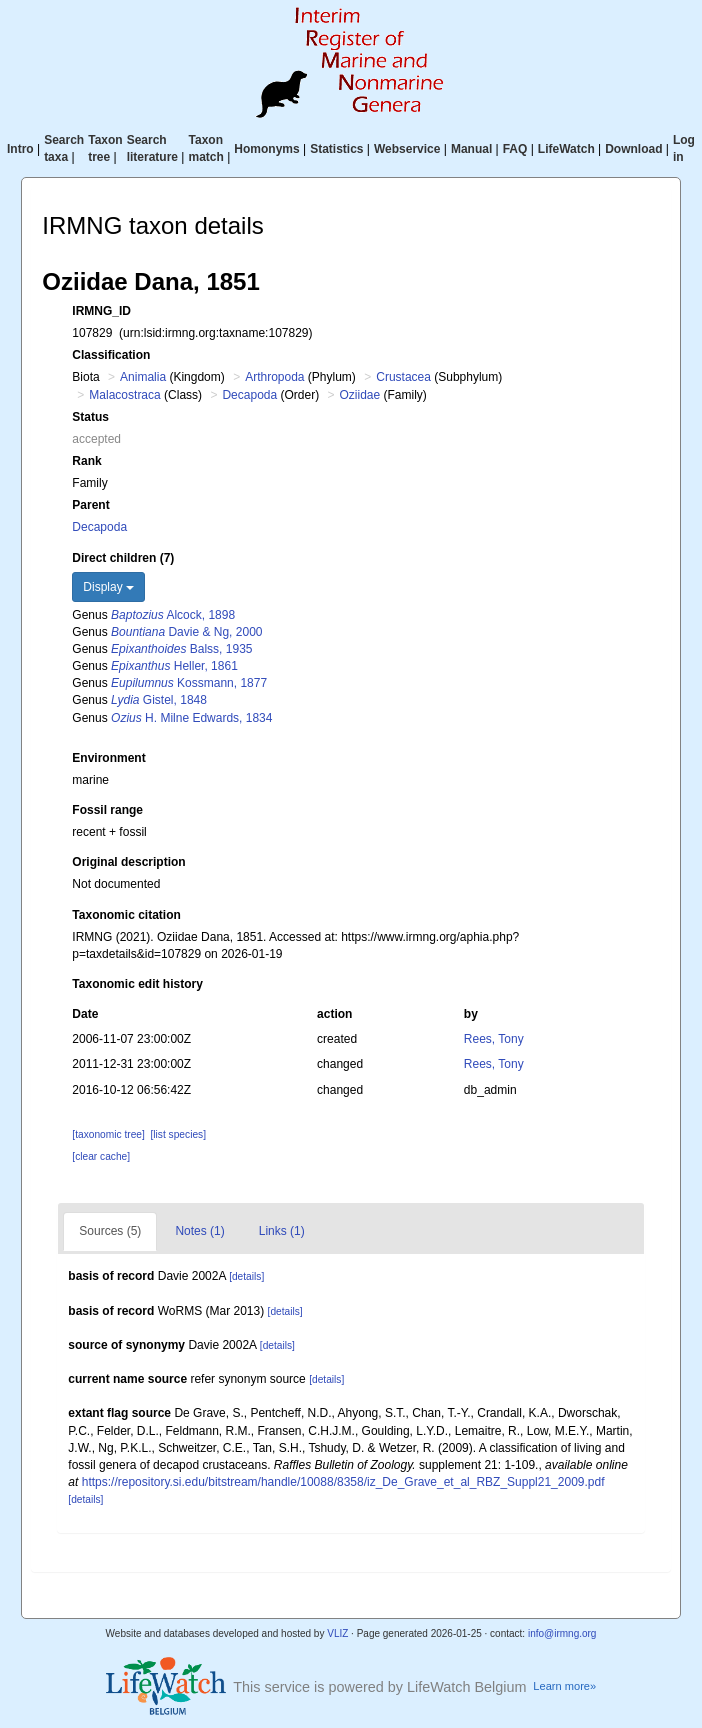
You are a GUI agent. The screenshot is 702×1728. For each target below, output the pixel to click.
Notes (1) (199, 1231)
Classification (111, 355)
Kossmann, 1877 (189, 683)
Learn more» (564, 1686)
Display (108, 587)
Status (90, 417)
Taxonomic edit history (137, 984)
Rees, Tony (494, 1039)
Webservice (407, 149)
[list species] (178, 1134)
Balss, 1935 (181, 649)
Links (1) (282, 1231)
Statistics (336, 149)
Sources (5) (110, 1231)
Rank (86, 461)
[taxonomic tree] (108, 1134)
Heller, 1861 (174, 666)
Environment (108, 758)
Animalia (143, 377)
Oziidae (360, 395)
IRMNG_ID (101, 311)
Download (633, 149)
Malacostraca (124, 395)
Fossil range (107, 810)
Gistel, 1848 (159, 700)
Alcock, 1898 (173, 615)
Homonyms (266, 149)
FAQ (515, 149)
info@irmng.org (562, 1633)
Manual (471, 149)
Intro (20, 149)
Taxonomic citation (126, 915)
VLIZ (337, 1633)
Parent (90, 505)
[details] (246, 1276)
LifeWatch (566, 149)
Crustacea (403, 377)
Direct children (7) (123, 558)
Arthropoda (274, 377)
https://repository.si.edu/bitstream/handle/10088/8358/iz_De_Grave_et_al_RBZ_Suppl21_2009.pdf (343, 1482)
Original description (128, 862)
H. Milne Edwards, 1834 (191, 718)
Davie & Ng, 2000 (186, 632)
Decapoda (249, 395)
